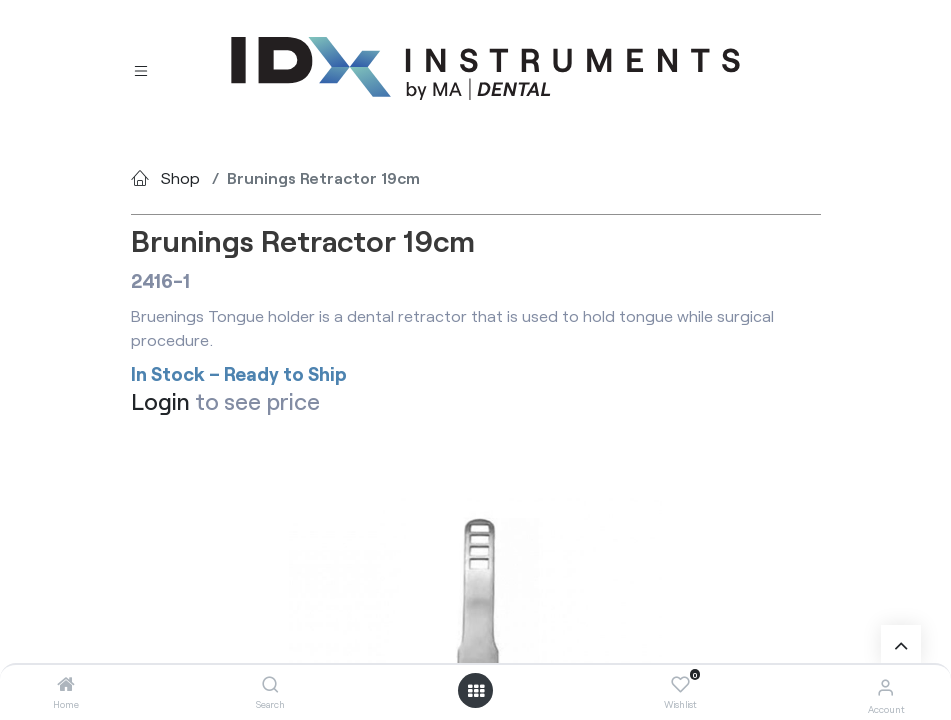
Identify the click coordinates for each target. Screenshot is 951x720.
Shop (180, 177)
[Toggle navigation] (141, 69)
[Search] (270, 684)
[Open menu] (476, 691)
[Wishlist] (680, 685)
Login (160, 401)
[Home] (66, 684)
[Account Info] (885, 686)
